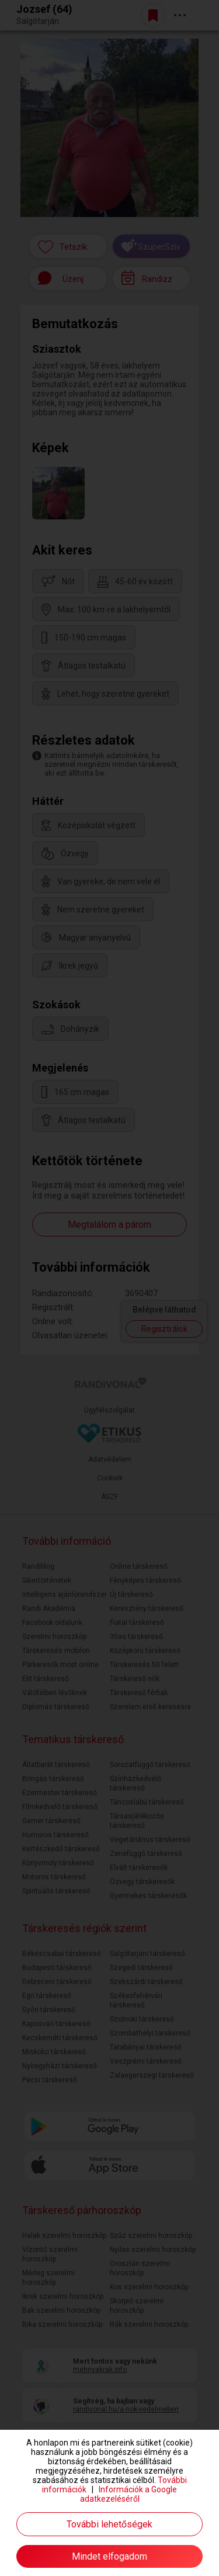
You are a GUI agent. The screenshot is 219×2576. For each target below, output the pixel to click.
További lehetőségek (109, 2524)
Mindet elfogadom (109, 2556)
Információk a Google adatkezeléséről (129, 2494)
